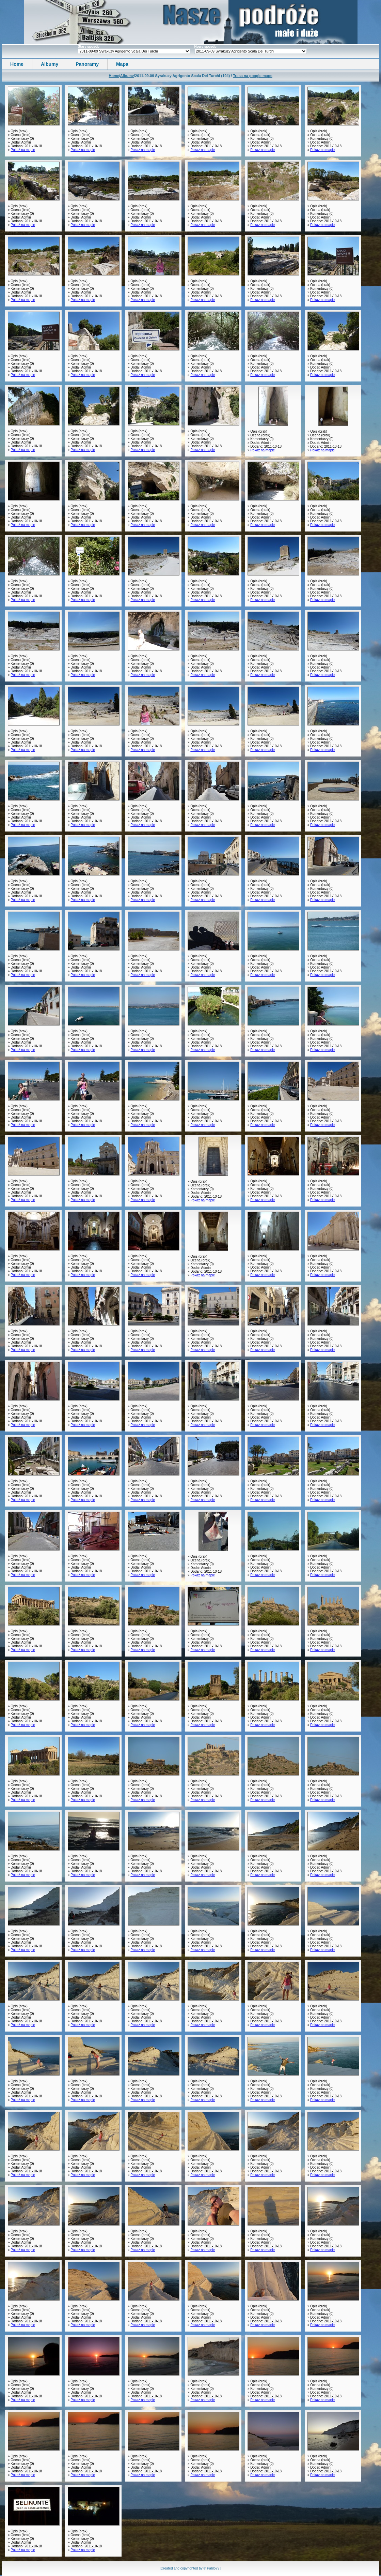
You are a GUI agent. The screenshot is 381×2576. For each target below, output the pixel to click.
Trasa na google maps (252, 76)
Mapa (122, 64)
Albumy (49, 64)
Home (16, 64)
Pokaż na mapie (23, 150)
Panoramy (87, 64)
